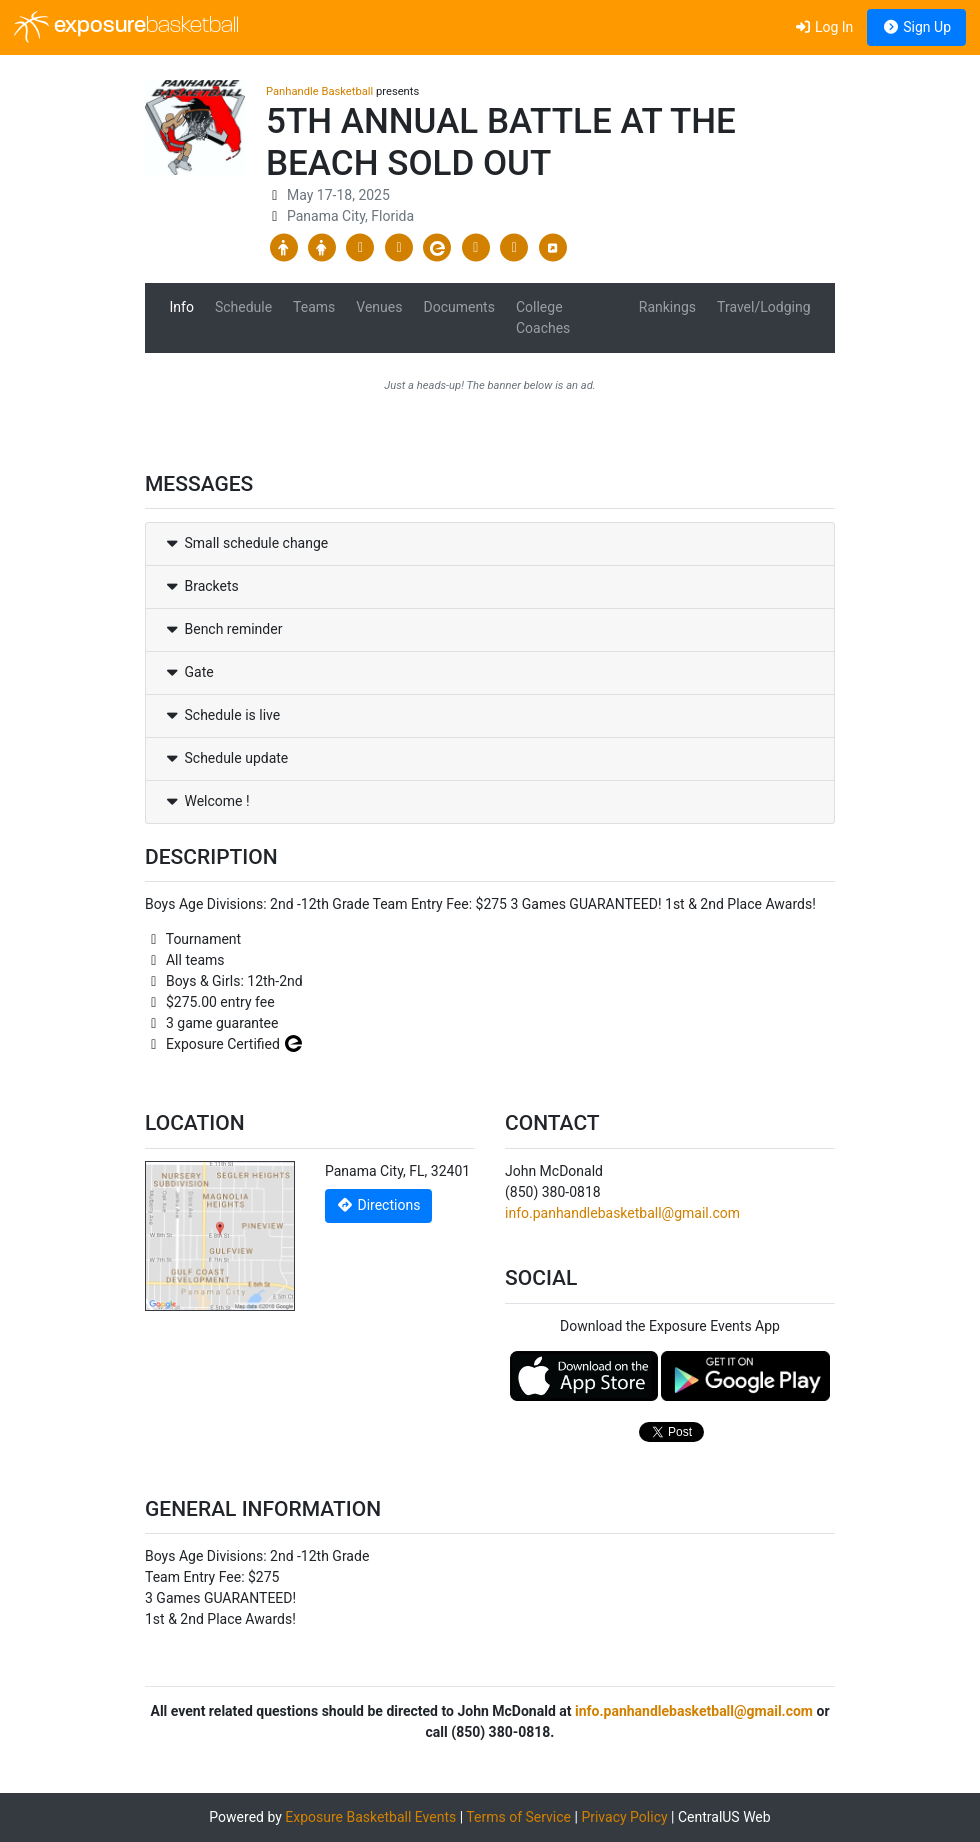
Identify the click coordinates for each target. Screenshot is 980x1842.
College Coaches (543, 317)
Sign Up (916, 27)
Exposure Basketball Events (370, 1817)
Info (182, 307)
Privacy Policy (624, 1817)
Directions (379, 1205)
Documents (458, 307)
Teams (314, 307)
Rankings (667, 307)
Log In (823, 27)
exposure (126, 27)
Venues (379, 307)
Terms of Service (518, 1817)
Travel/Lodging (763, 307)
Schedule (243, 307)
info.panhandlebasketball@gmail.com (622, 1213)
